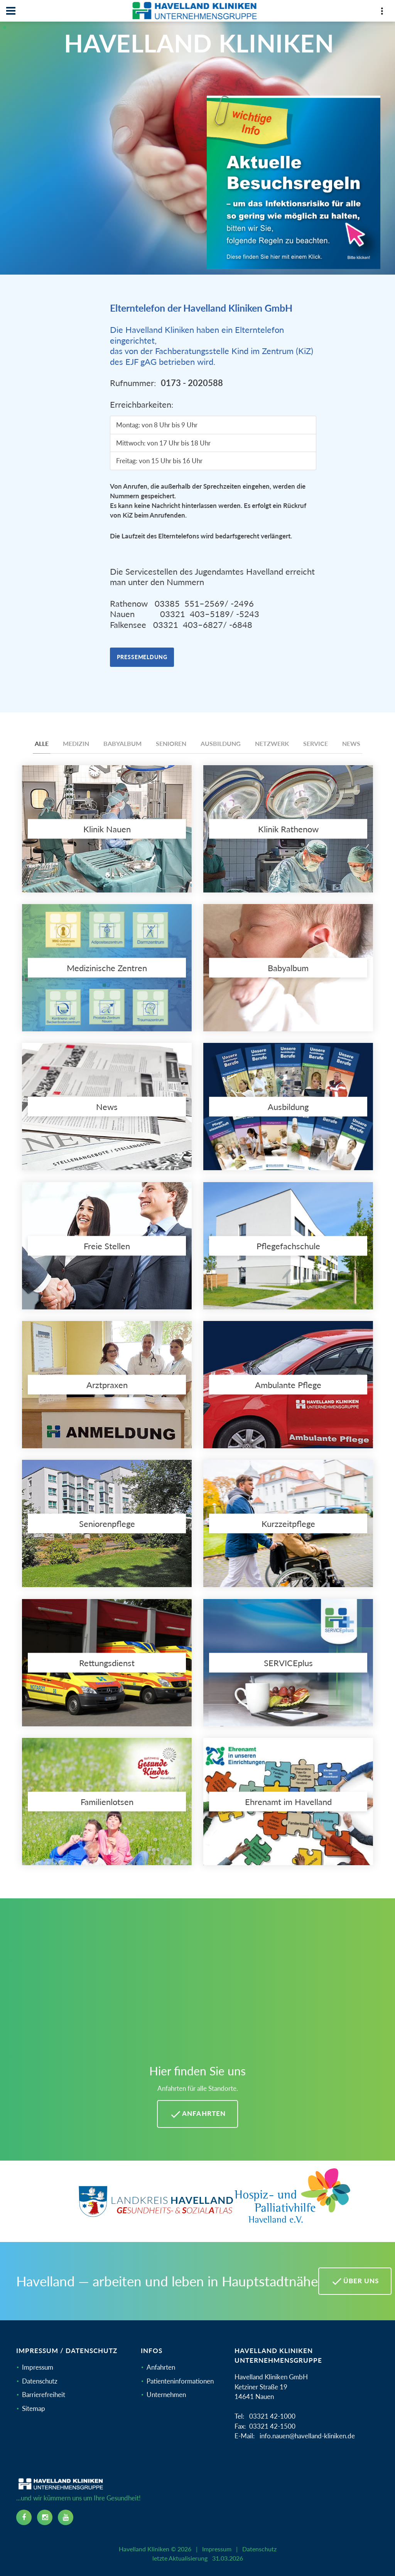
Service (315, 743)
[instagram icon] (44, 2517)
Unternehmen (166, 2394)
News (351, 743)
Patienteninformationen (180, 2381)
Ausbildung (221, 743)
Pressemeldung (142, 657)
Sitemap (33, 2408)
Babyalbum (122, 743)
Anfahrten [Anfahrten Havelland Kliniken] (197, 2114)
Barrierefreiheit (43, 2394)
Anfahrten (161, 2367)
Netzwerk (272, 743)
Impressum (37, 2367)
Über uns (355, 2281)
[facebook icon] (24, 2517)
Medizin (76, 743)
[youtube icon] (65, 2517)
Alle (42, 743)
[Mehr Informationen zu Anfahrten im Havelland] (197, 1985)
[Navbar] (11, 11)
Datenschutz (39, 2381)
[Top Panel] (381, 13)
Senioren (171, 743)
